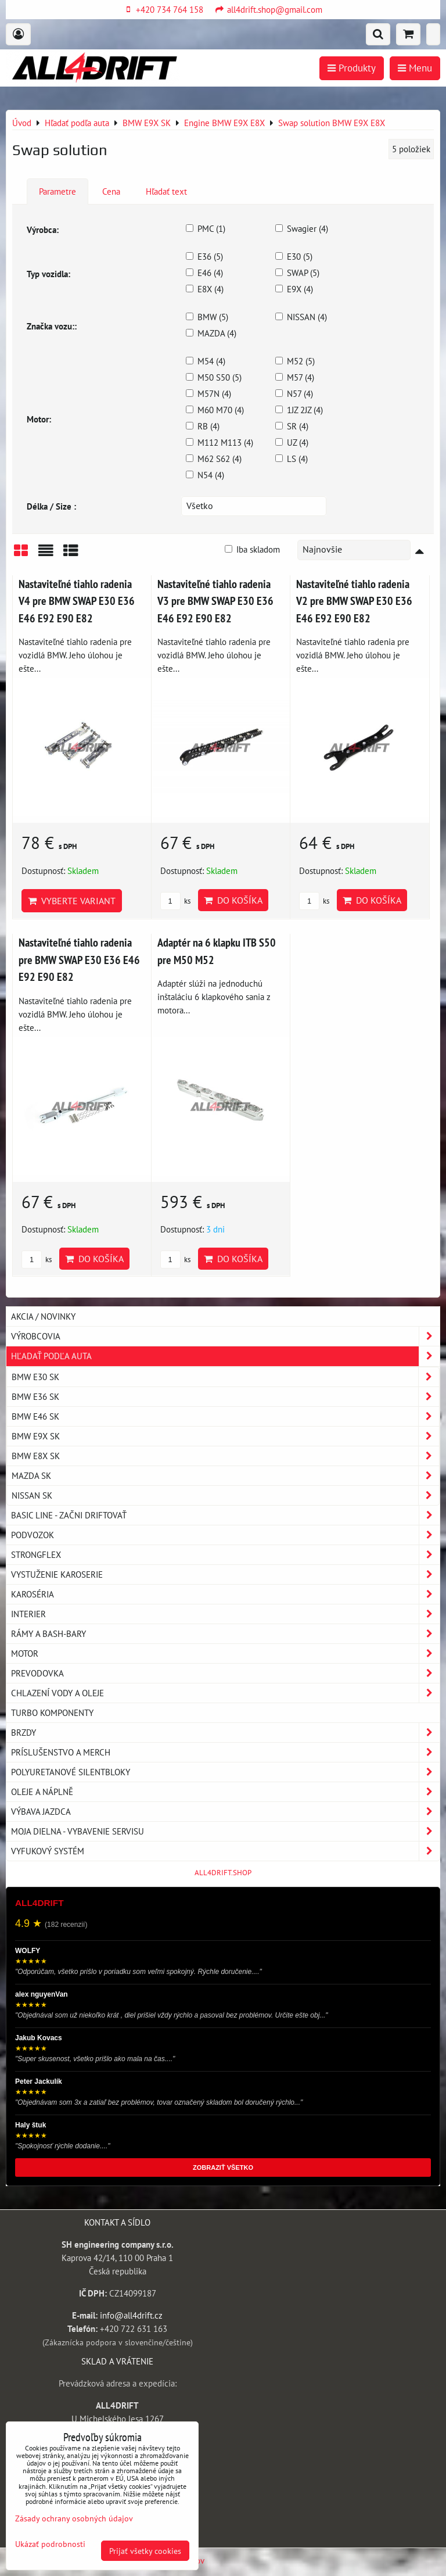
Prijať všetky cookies (145, 2550)
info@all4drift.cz (131, 2315)
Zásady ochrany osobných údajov (74, 2518)
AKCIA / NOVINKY (43, 1316)
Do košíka (233, 900)
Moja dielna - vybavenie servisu (225, 1831)
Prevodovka (225, 1673)
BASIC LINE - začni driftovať (225, 1515)
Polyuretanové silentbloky (225, 1772)
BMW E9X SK (225, 1436)
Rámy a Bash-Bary (225, 1633)
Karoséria (225, 1594)
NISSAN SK (225, 1495)
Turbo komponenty (52, 1712)
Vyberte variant (72, 901)
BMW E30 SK (225, 1376)
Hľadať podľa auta (225, 1356)
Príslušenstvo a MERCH (225, 1752)
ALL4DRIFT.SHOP (223, 1873)
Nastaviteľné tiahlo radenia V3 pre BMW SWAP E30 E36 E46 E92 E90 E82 (215, 600)
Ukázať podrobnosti (50, 2544)
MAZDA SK (225, 1475)
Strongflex (225, 1554)
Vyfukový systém (225, 1851)
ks (175, 901)
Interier (225, 1614)
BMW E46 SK (225, 1416)
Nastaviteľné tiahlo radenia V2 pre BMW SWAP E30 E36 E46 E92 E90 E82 (354, 600)
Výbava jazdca (225, 1811)
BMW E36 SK (225, 1396)
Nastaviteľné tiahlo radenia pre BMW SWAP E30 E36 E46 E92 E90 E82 (79, 959)
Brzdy (225, 1732)
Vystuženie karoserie (225, 1574)
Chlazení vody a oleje (225, 1693)
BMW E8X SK (225, 1456)
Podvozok (225, 1535)
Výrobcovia (225, 1336)
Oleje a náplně (225, 1791)
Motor (225, 1653)
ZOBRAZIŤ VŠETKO (223, 2167)
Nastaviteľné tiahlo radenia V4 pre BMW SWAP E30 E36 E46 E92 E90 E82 (77, 600)
